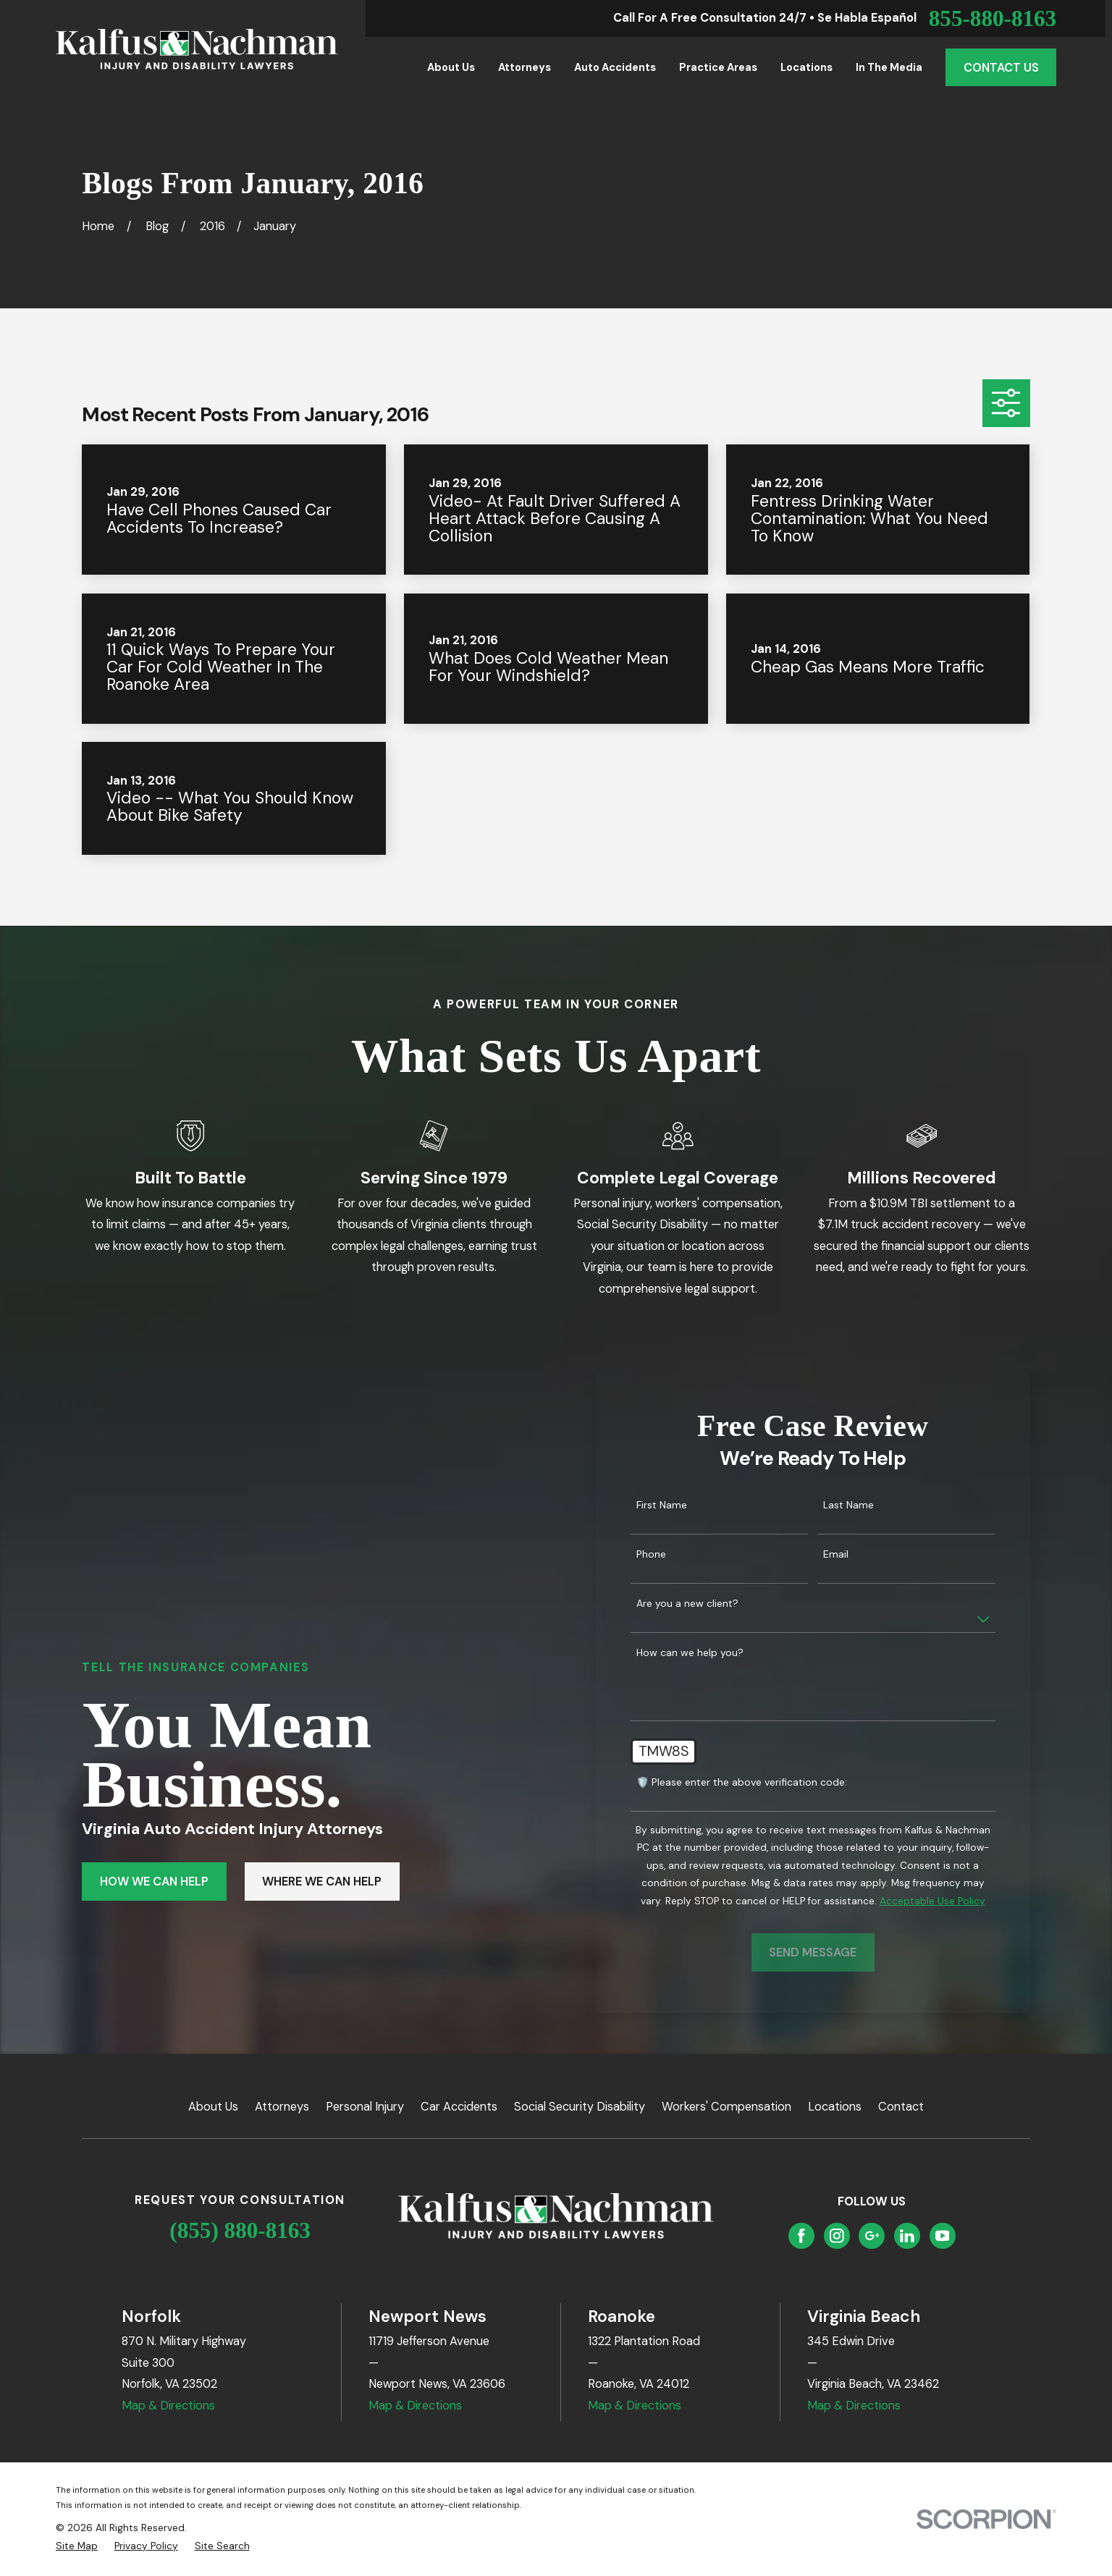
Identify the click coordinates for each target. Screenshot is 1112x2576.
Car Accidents (459, 2106)
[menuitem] (77, 2546)
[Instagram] (837, 2236)
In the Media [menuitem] (889, 67)
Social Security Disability (579, 2106)
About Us (213, 2106)
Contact (901, 2106)
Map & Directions (168, 2405)
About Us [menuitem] (451, 67)
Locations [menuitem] (806, 67)
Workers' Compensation (726, 2106)
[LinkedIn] (907, 2236)
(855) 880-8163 (240, 2230)
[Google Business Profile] (872, 2236)
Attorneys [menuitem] (524, 67)
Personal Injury (365, 2106)
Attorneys (282, 2106)
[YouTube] (942, 2236)
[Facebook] (801, 2236)
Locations (835, 2106)
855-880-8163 (992, 18)
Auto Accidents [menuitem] (615, 67)
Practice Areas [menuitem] (718, 67)
